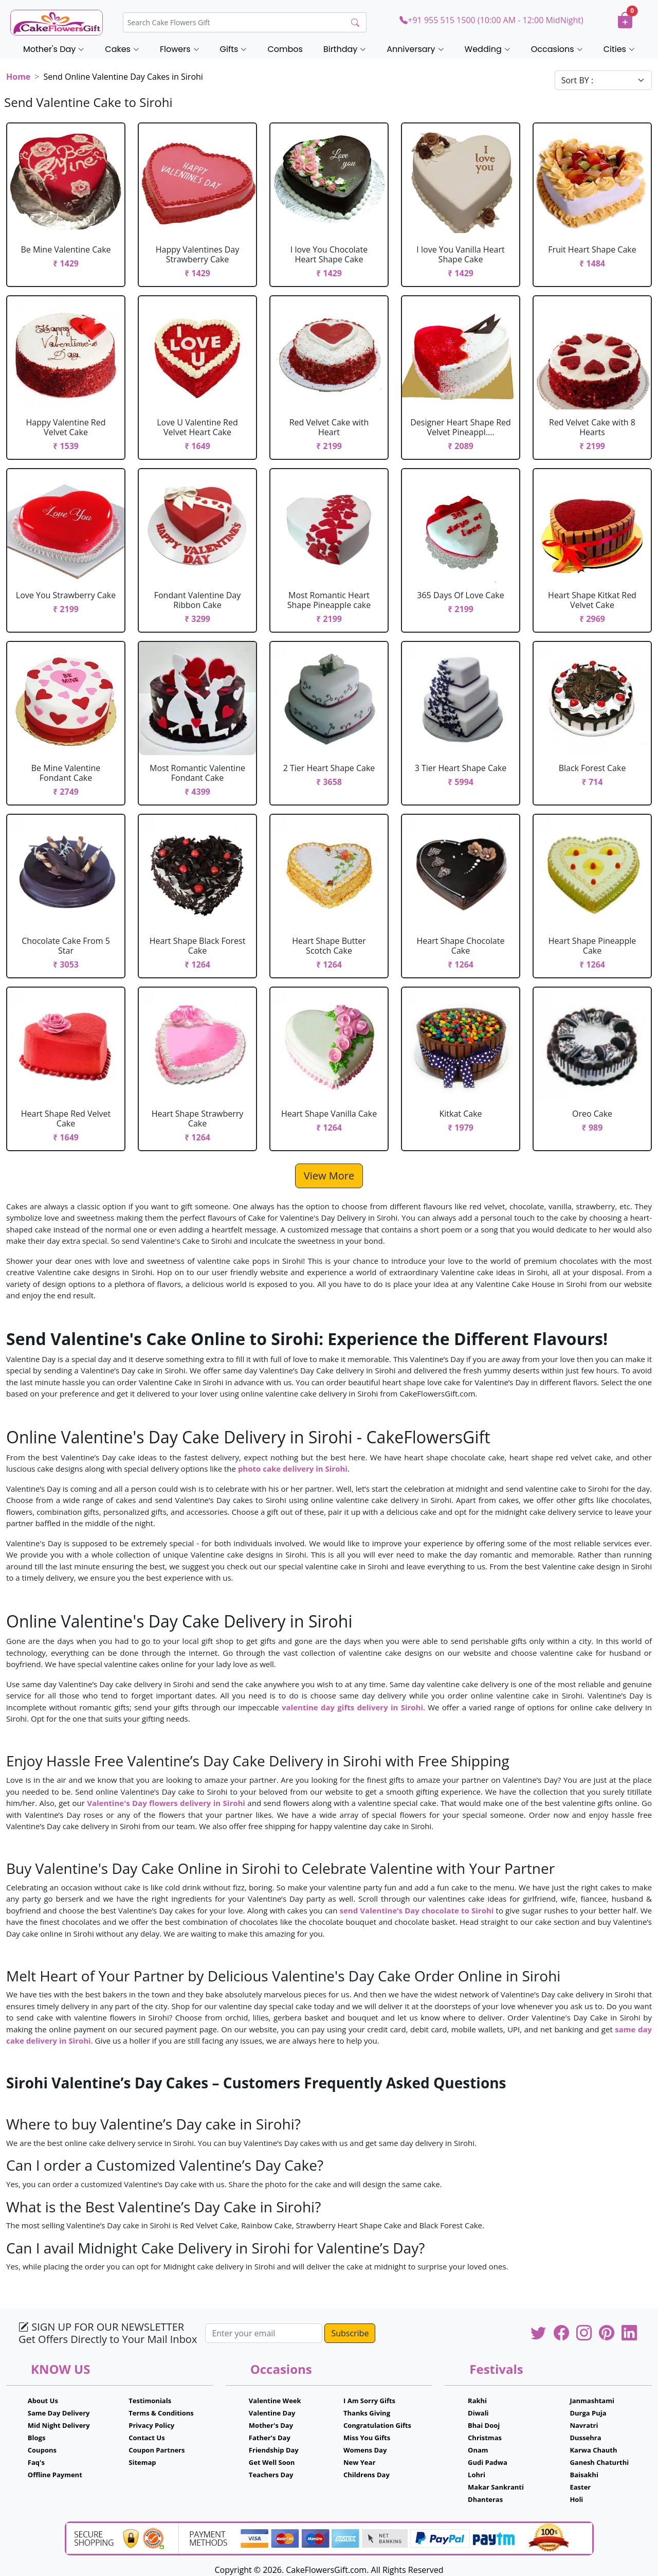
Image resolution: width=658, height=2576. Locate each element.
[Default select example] (603, 80)
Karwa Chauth (593, 2450)
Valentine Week (275, 2400)
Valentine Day (272, 2413)
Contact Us (146, 2437)
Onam (478, 2450)
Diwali (478, 2413)
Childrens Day (366, 2474)
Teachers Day (271, 2474)
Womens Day (365, 2450)
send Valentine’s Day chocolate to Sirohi (418, 1910)
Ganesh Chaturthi (599, 2462)
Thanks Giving (366, 2413)
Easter (580, 2487)
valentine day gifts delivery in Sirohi (352, 1707)
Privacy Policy (151, 2425)
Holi (576, 2499)
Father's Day (269, 2437)
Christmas (485, 2437)
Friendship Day (274, 2450)
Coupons (42, 2450)
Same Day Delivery (59, 2413)
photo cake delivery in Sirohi (293, 1468)
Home (18, 76)
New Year (359, 2462)
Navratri (584, 2425)
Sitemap (142, 2462)
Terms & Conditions (161, 2413)
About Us (43, 2400)
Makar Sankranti (496, 2487)
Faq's (36, 2462)
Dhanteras (485, 2499)
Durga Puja (588, 2413)
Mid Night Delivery (59, 2425)
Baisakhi (584, 2474)
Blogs (37, 2437)
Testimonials (150, 2400)
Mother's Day (271, 2425)
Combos (284, 49)
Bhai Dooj (484, 2425)
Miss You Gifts (366, 2437)
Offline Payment (55, 2474)
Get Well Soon (272, 2462)
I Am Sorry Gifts (369, 2400)
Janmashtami (592, 2400)
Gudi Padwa (487, 2462)
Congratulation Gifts (377, 2425)
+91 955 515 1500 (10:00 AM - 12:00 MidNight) (491, 20)
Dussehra (585, 2437)
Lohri (476, 2474)
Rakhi (477, 2400)
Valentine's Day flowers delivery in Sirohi (166, 1803)
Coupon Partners (157, 2450)
